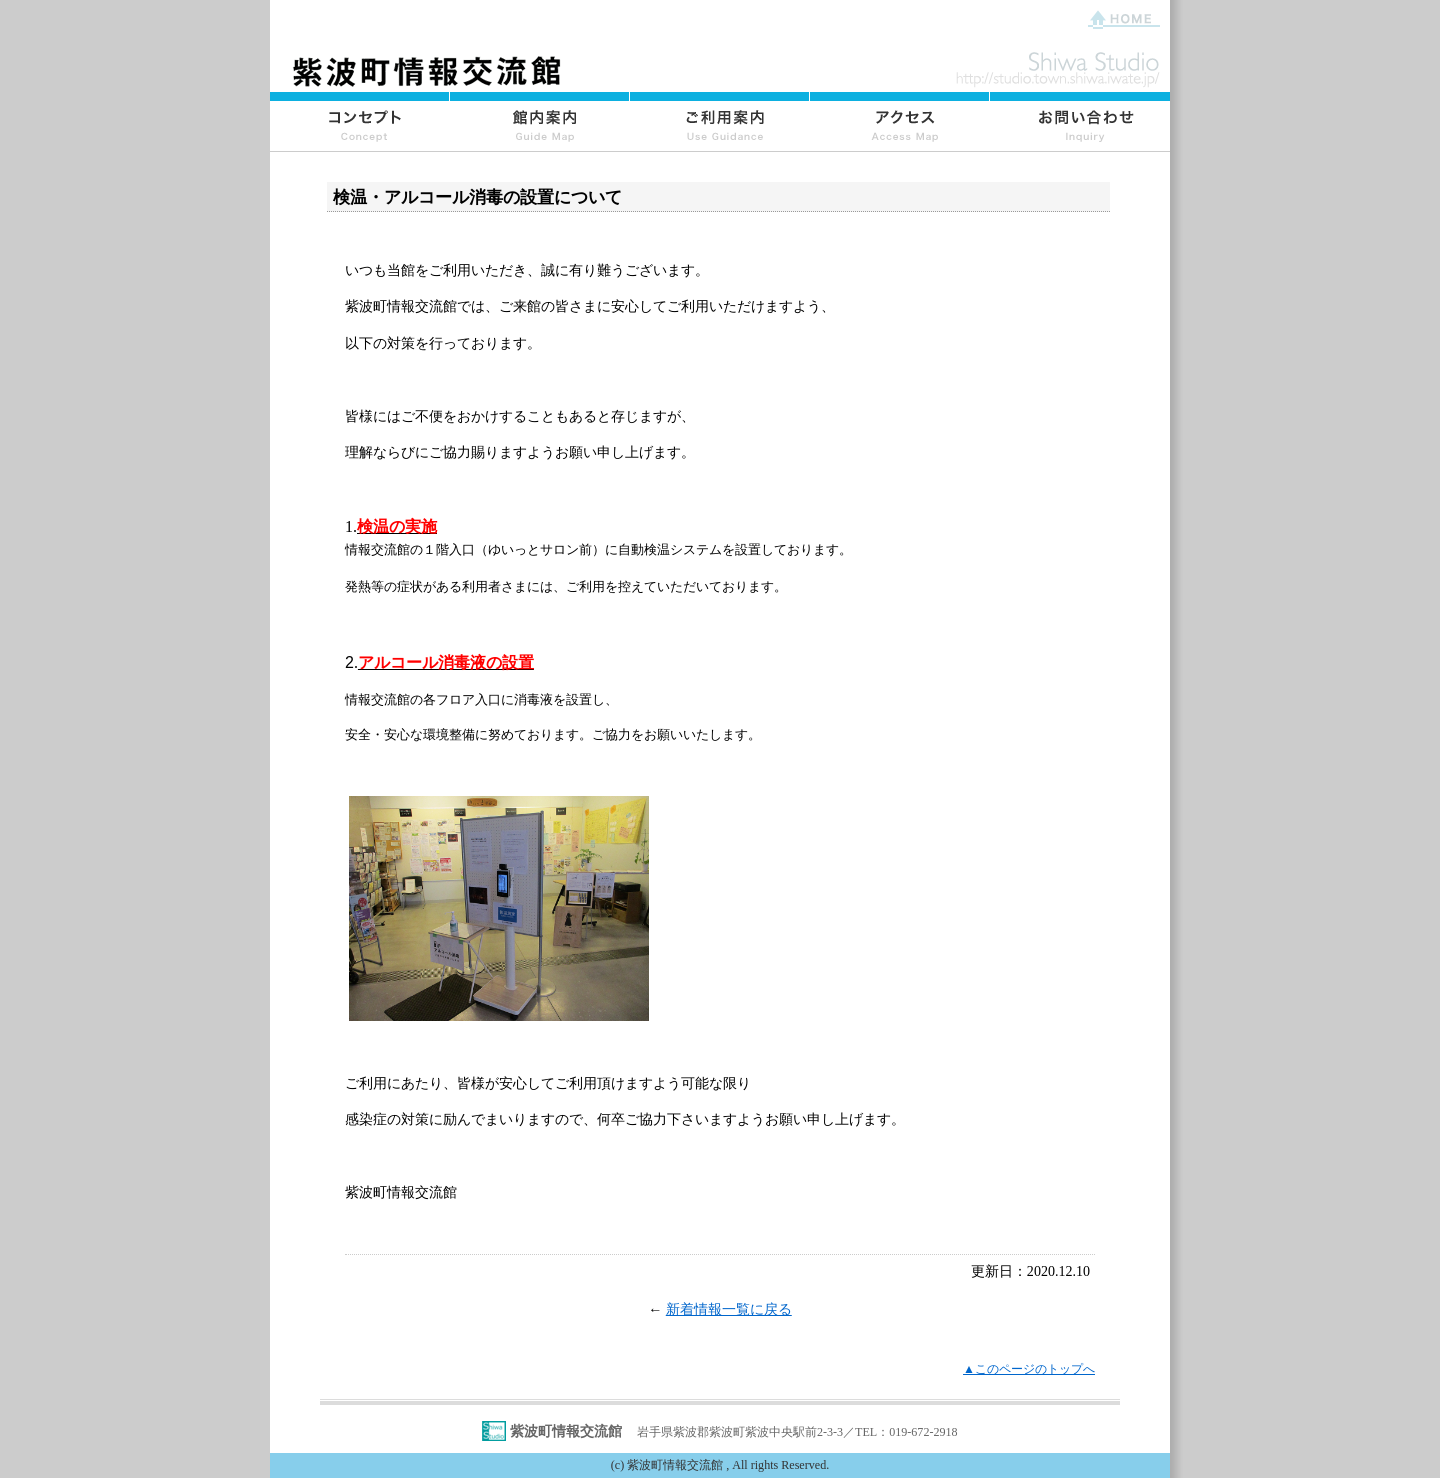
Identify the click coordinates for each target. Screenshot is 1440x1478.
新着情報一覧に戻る (729, 1309)
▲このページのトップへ (1029, 1369)
